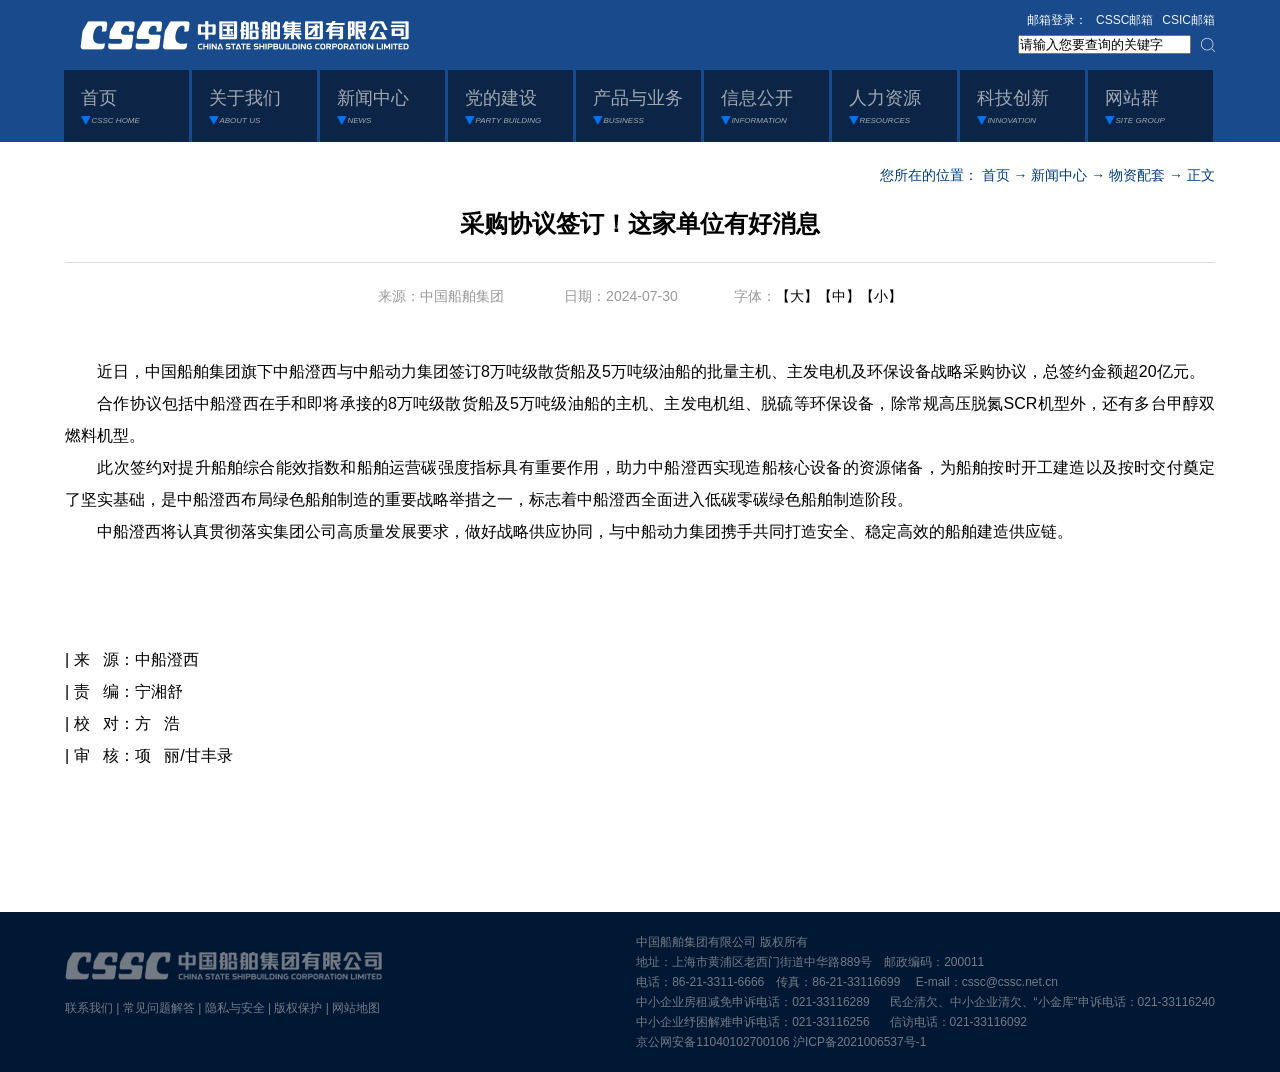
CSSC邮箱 (1124, 20)
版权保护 (298, 1008)
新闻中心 (1059, 175)
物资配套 (1137, 175)
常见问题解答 (159, 1008)
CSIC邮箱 (1188, 20)
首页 (996, 175)
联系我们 (89, 1008)
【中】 (839, 296)
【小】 (881, 296)
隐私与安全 (235, 1008)
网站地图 (356, 1008)
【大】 (797, 296)
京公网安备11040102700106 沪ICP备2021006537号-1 (781, 1042)
